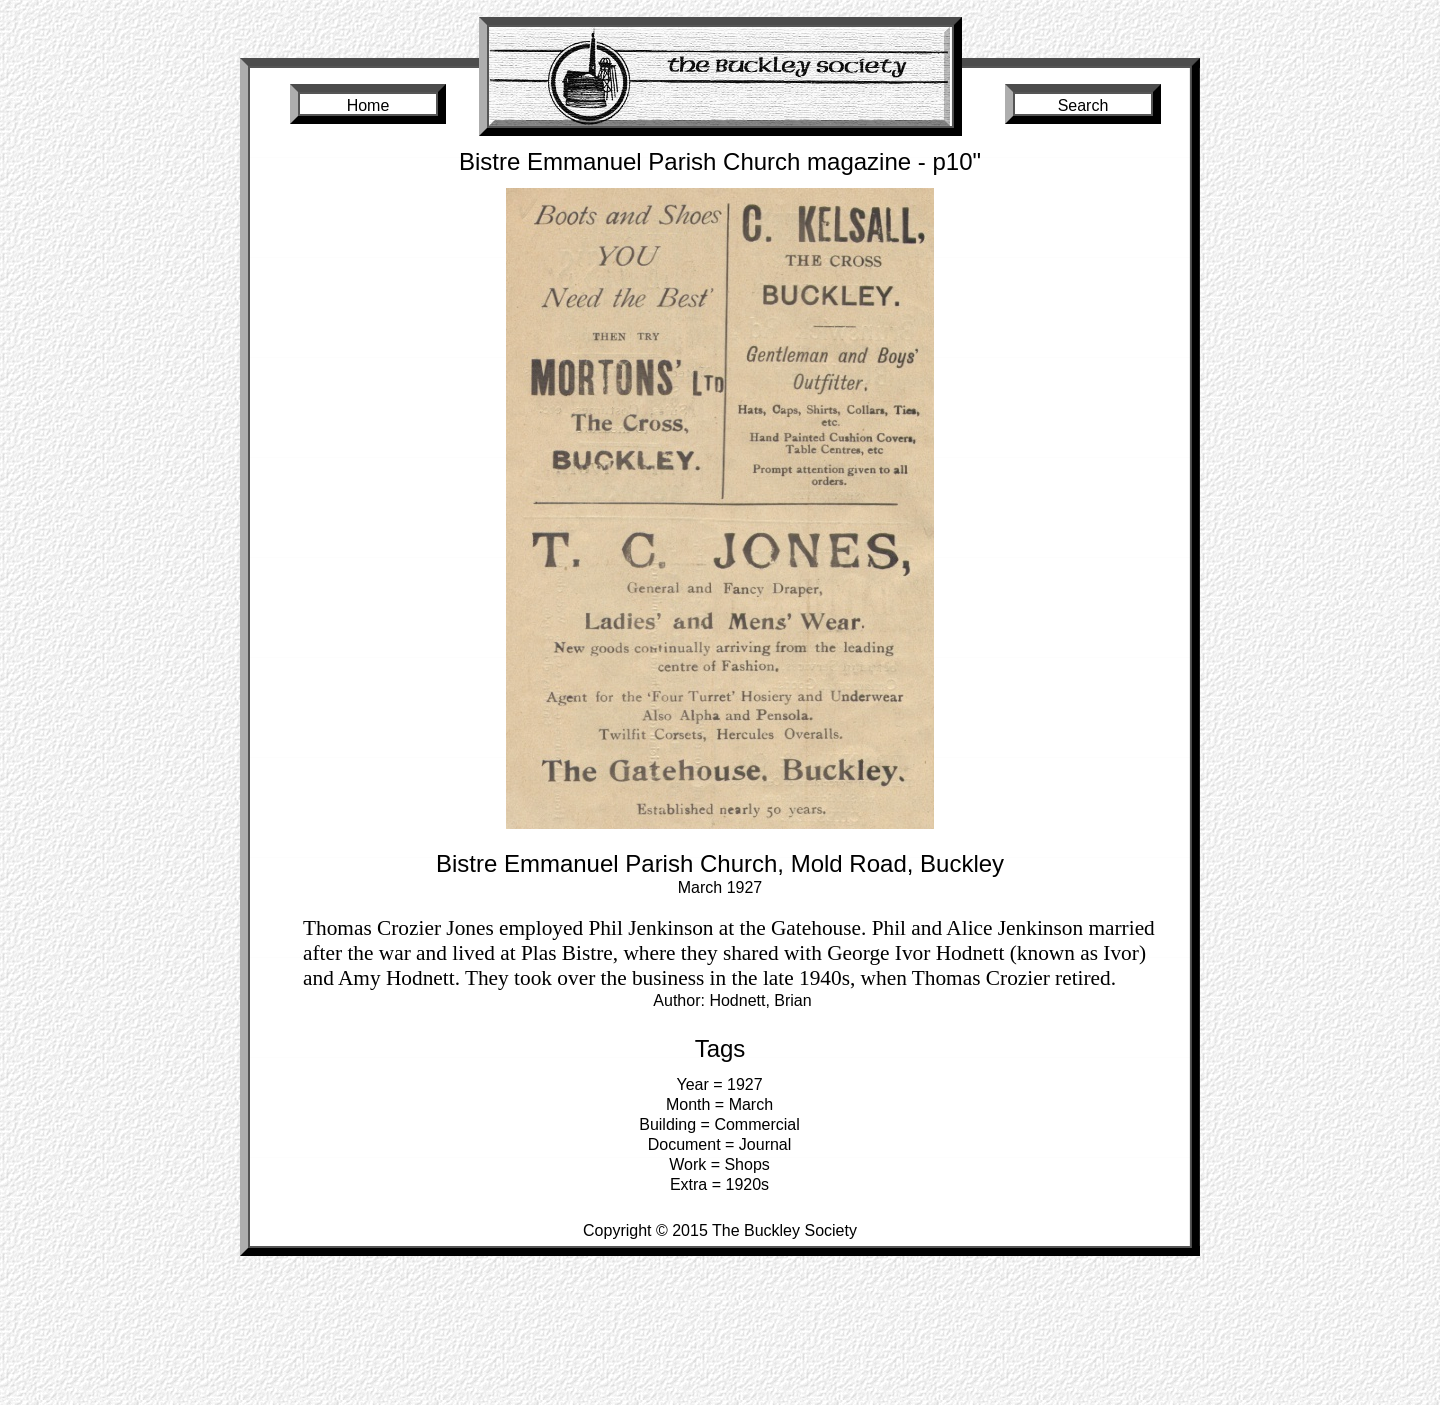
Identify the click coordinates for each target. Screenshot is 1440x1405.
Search (1083, 105)
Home (368, 105)
